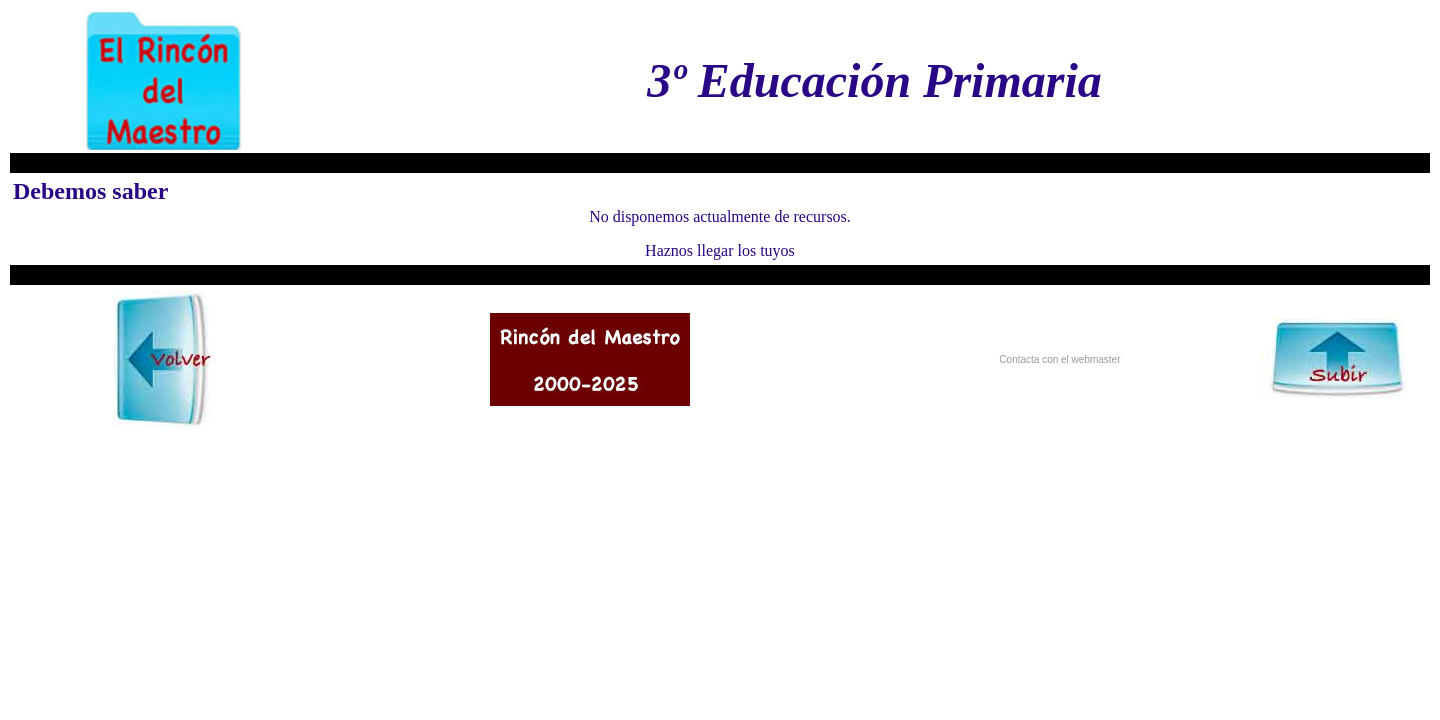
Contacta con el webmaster (1059, 359)
